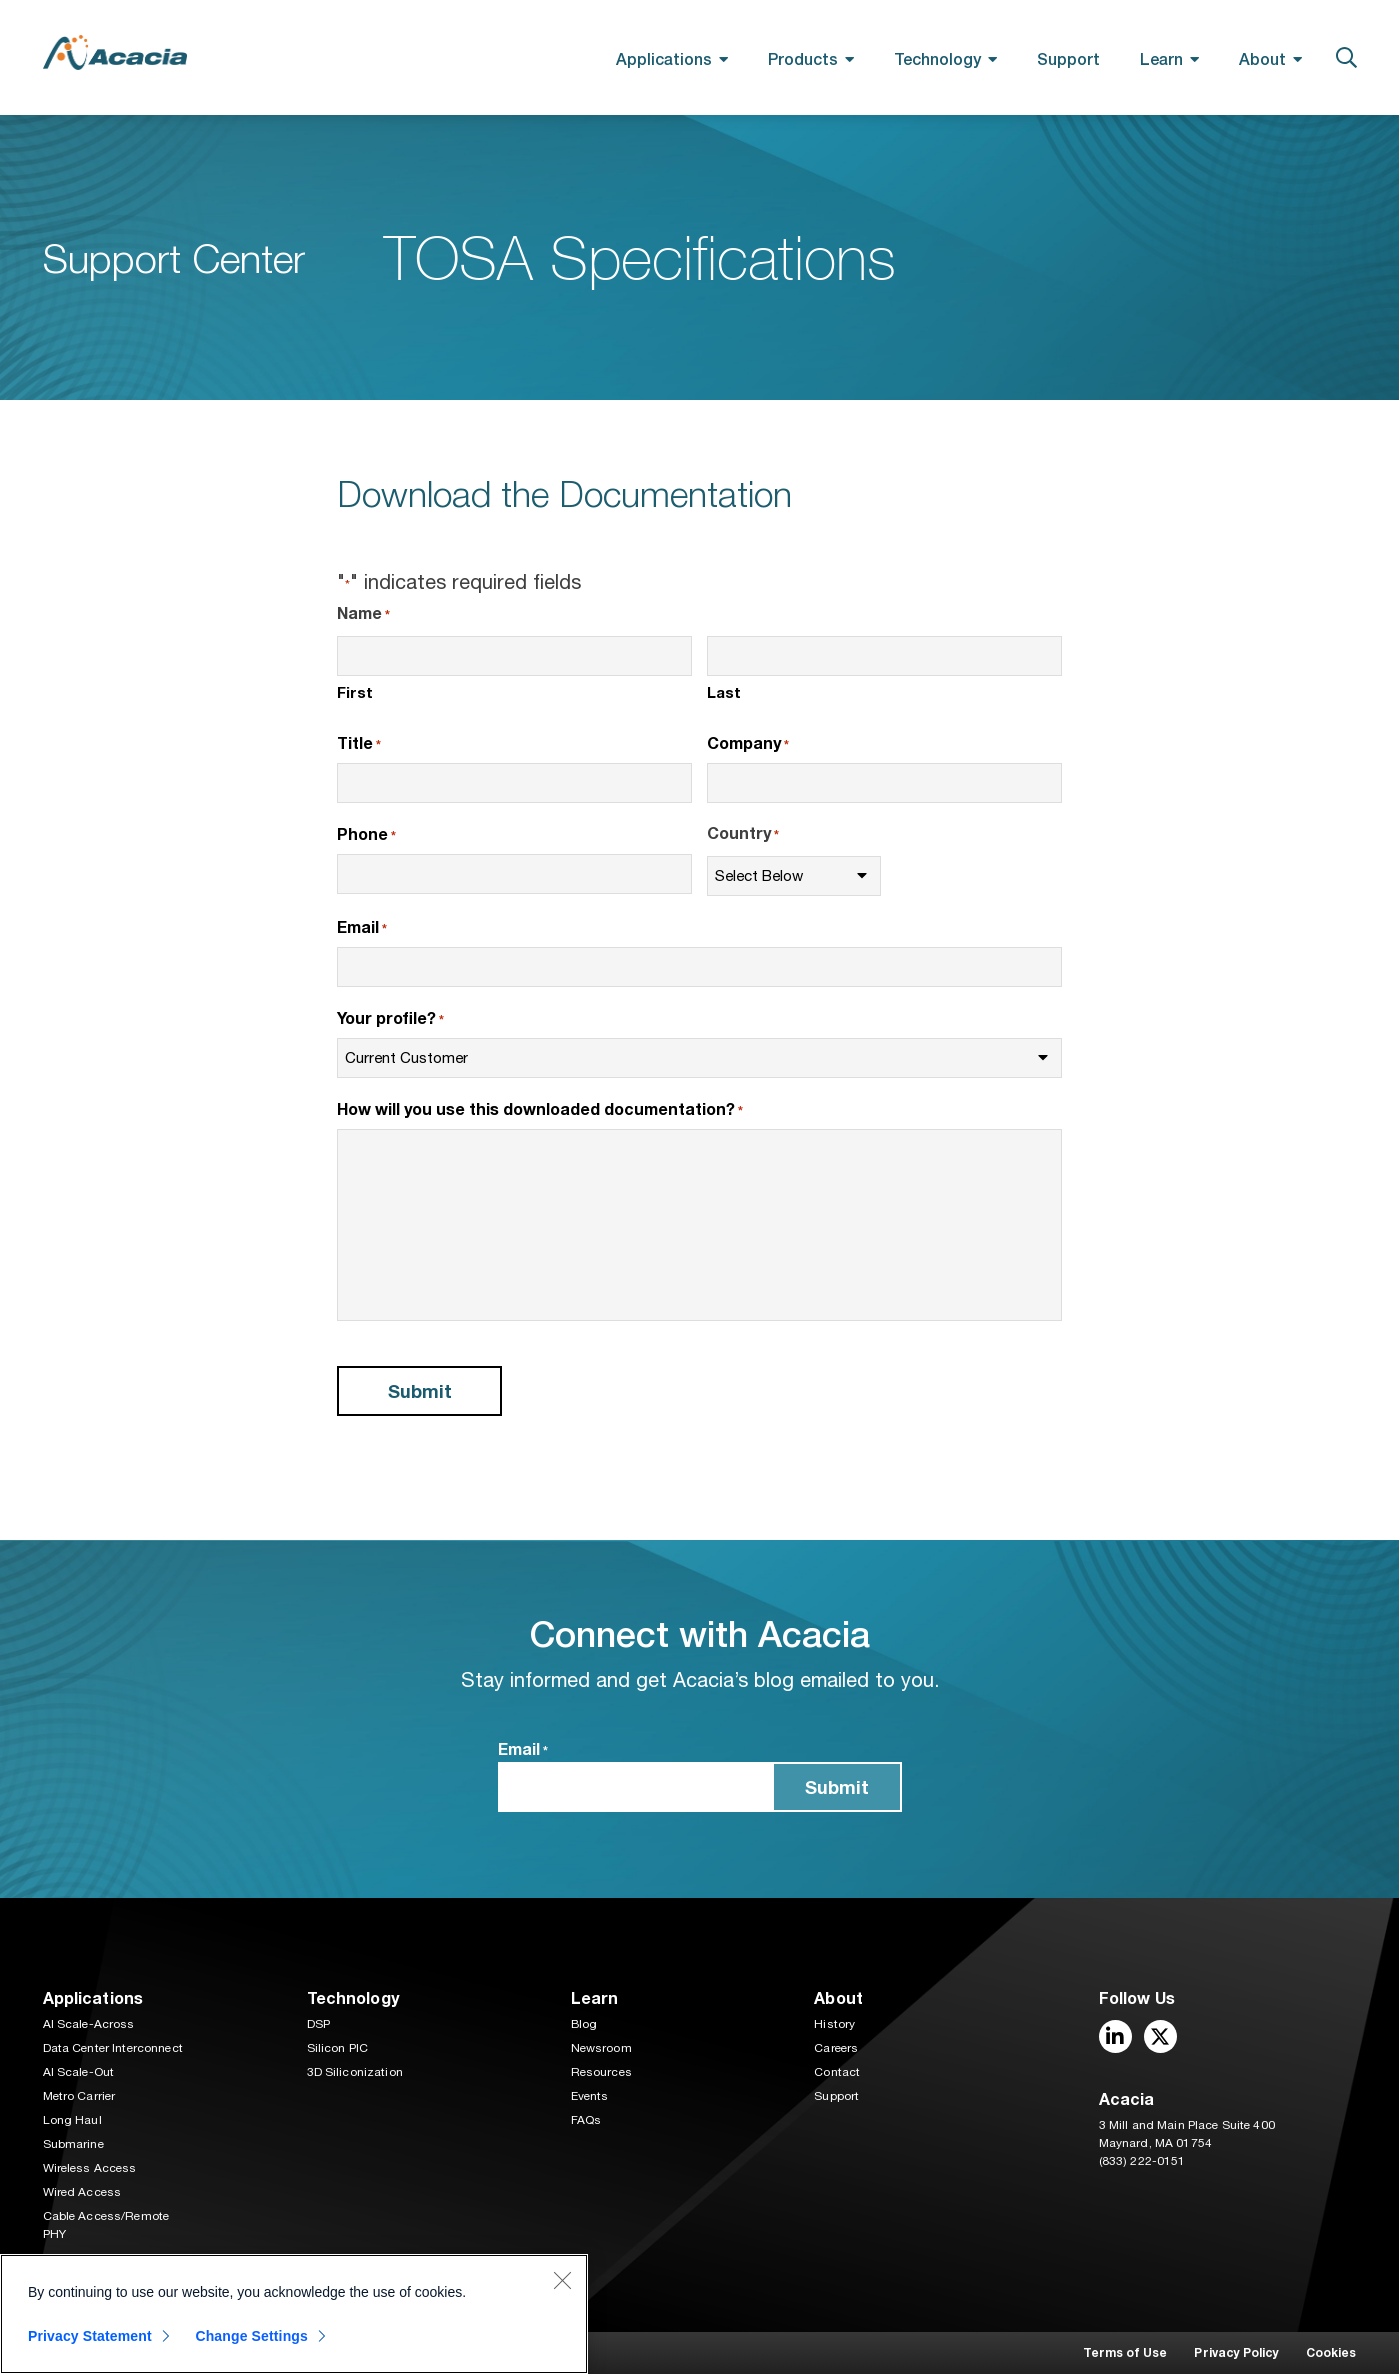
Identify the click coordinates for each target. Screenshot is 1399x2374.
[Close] (562, 2280)
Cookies (1331, 2352)
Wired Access (82, 2192)
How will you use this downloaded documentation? (540, 1110)
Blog (584, 2024)
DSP (318, 2024)
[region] (294, 2314)
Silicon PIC (338, 2048)
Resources (601, 2072)
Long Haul (72, 2120)
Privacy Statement (90, 2336)
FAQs (586, 2120)
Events (590, 2096)
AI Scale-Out (79, 2072)
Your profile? (390, 1019)
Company (748, 744)
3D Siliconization (355, 2072)
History (834, 2024)
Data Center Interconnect (113, 2048)
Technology (937, 58)
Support (1068, 58)
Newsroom (601, 2048)
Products (803, 58)
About (1262, 58)
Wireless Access (90, 2168)
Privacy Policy (1236, 2352)
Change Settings (251, 2336)
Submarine (73, 2144)
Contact (837, 2072)
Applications (664, 58)
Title (359, 744)
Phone (366, 835)
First (355, 692)
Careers (836, 2048)
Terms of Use (1125, 2352)
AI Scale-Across (89, 2024)
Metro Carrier (79, 2096)
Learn (1161, 58)
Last (724, 692)
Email (362, 928)
